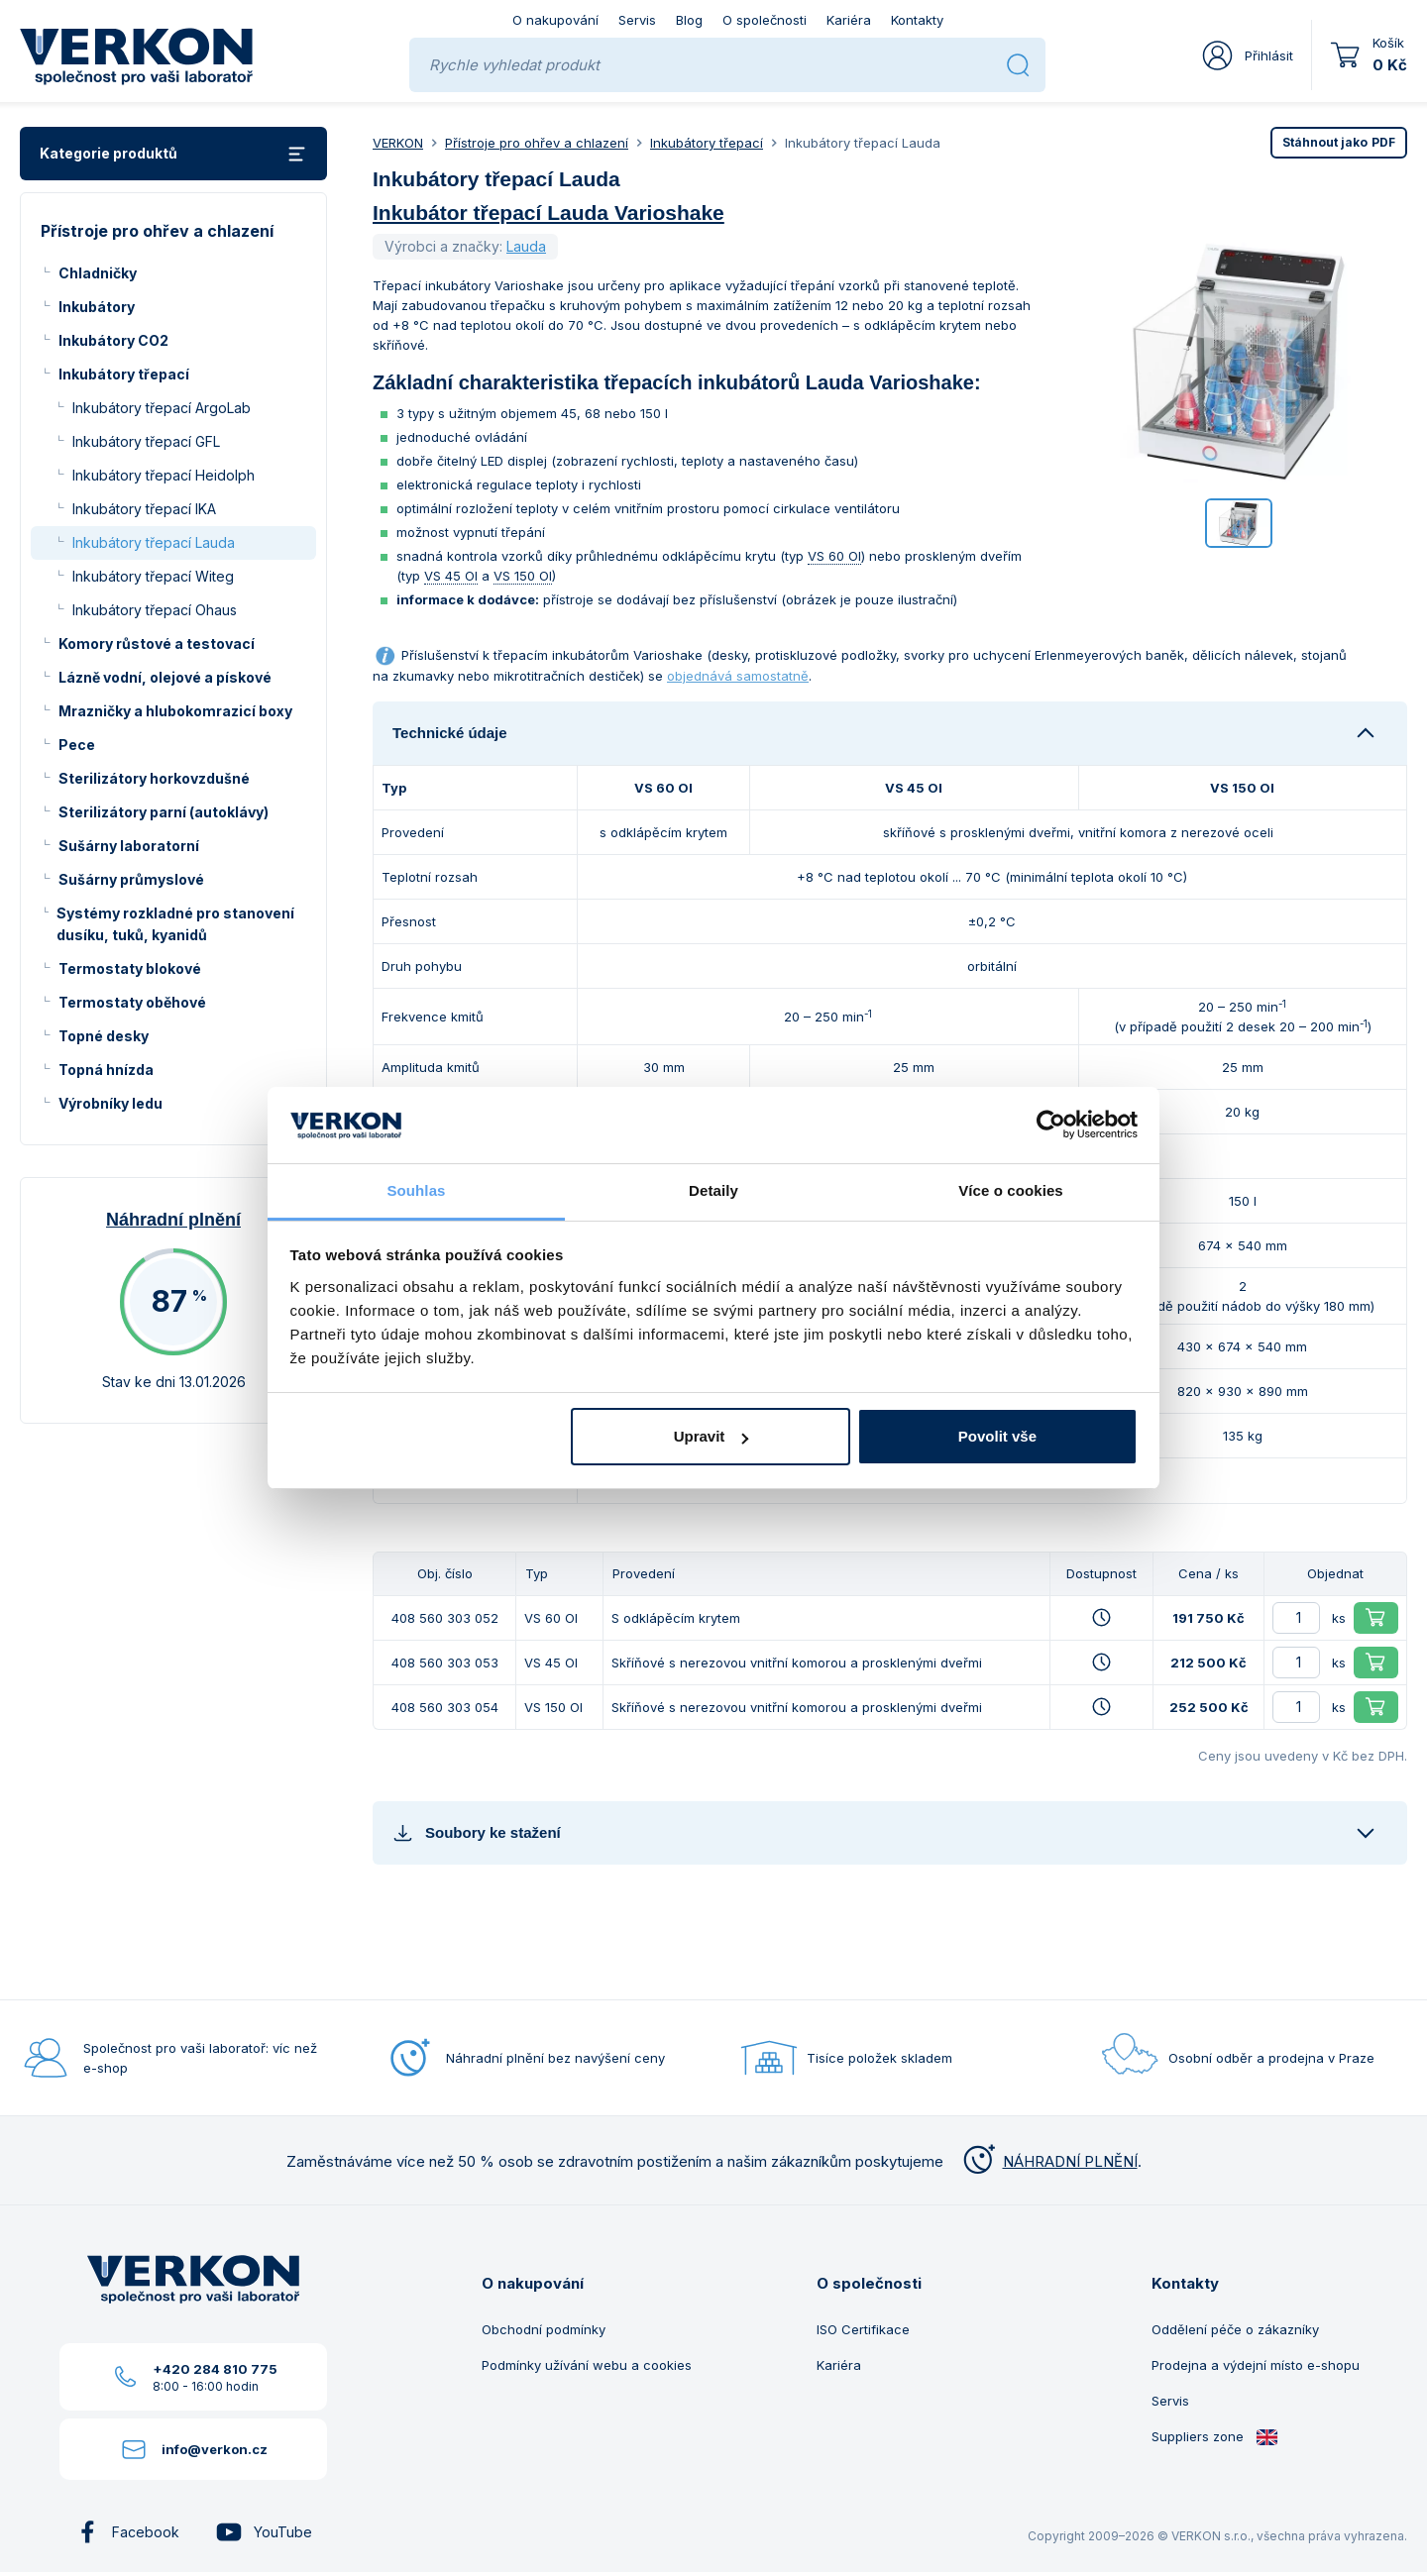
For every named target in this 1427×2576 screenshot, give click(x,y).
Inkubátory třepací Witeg (153, 576)
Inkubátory (96, 306)
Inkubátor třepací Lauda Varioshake (548, 212)
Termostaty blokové (129, 968)
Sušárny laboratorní (128, 845)
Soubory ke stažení (476, 1832)
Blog (689, 20)
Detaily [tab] (713, 1190)
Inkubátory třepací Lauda (153, 542)
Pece (76, 744)
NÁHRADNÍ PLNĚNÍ (1048, 2161)
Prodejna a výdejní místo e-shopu (1256, 2365)
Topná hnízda (106, 1069)
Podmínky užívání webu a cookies (587, 2365)
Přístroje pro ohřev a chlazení (536, 143)
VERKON (398, 143)
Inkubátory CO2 (113, 340)
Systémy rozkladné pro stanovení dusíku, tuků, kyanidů (175, 924)
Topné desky (103, 1035)
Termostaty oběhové (132, 1002)
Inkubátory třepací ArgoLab (161, 407)
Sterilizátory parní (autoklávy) (163, 812)
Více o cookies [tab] (1010, 1190)
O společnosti (764, 20)
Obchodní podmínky (543, 2329)
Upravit (711, 1436)
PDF (1338, 142)
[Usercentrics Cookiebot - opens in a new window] (1051, 1124)
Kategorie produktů (173, 154)
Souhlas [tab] (415, 1190)
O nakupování (555, 20)
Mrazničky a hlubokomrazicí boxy (175, 710)
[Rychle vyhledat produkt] (710, 65)
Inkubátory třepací (123, 374)
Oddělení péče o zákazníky (1235, 2329)
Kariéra (848, 20)
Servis (637, 20)
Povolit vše (997, 1436)
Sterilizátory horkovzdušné (154, 778)
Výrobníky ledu (110, 1103)
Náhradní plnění (173, 1220)
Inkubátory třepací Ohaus (154, 609)
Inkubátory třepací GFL (146, 441)
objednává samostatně (738, 676)
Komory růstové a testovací (156, 643)
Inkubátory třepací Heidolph (163, 475)
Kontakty (917, 20)
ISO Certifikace (863, 2329)
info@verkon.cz (215, 2449)
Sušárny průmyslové (131, 879)
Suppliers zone (1215, 2436)
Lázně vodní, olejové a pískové (165, 677)
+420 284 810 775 (215, 2369)
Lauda (526, 246)
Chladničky (97, 273)
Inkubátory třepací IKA (144, 508)
